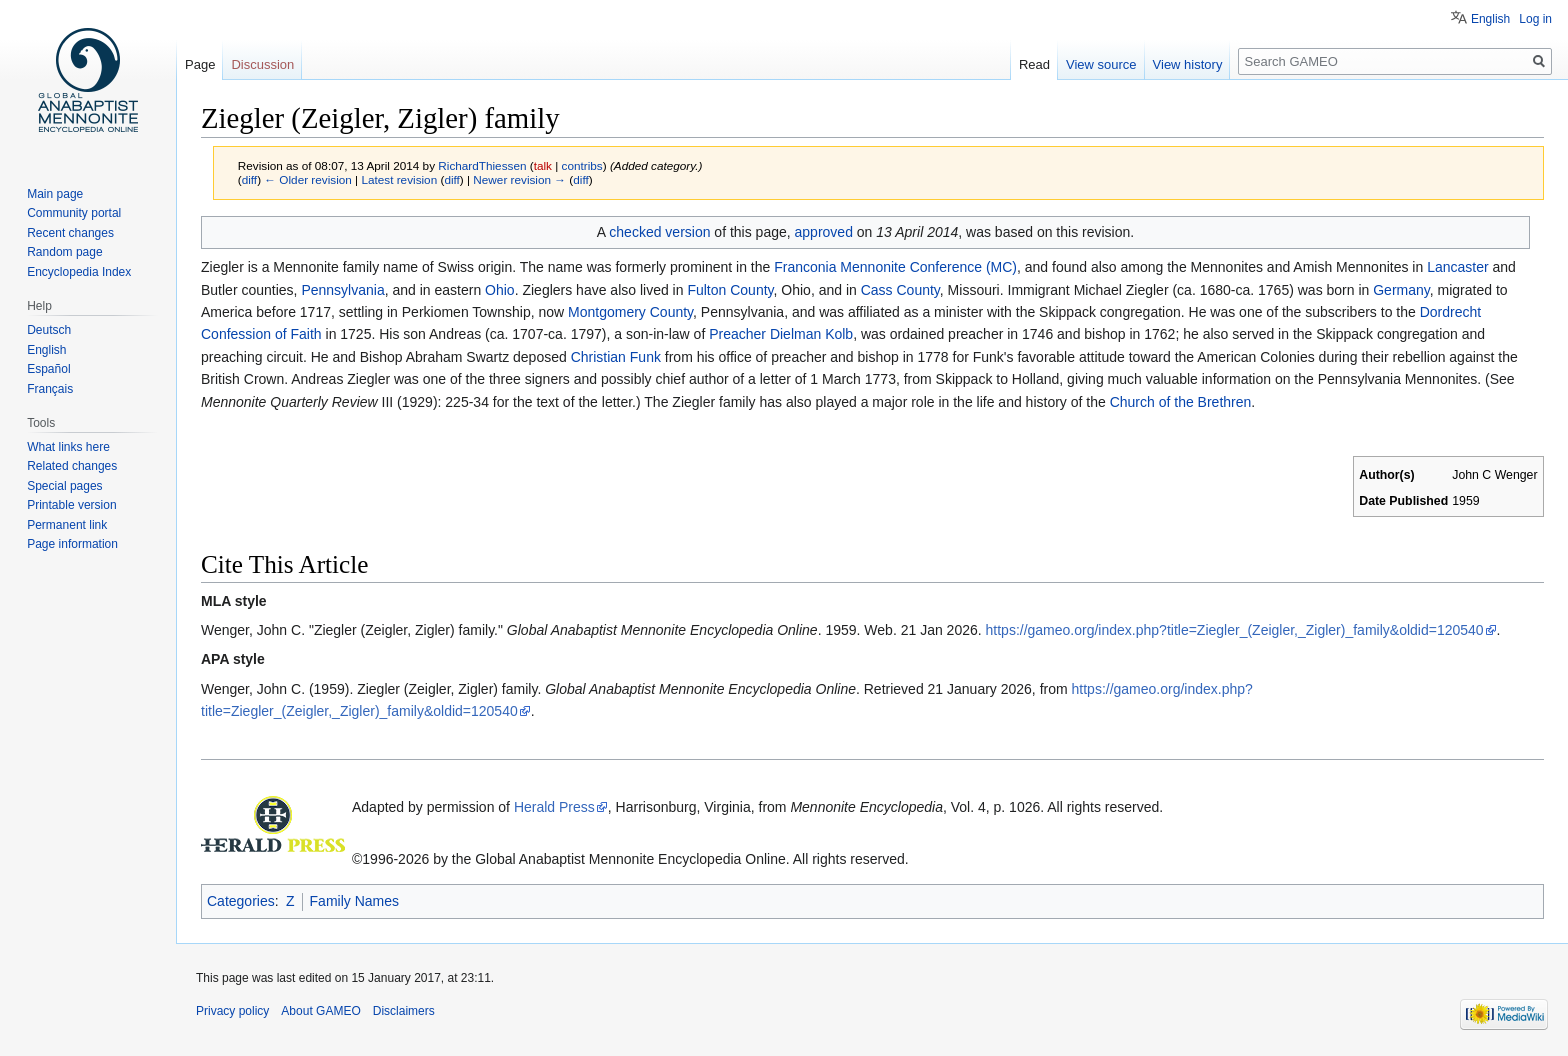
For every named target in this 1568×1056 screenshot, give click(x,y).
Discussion (262, 64)
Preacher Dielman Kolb (781, 334)
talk (543, 165)
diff (249, 179)
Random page (64, 252)
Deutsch (49, 330)
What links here (68, 447)
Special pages (64, 486)
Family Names (354, 901)
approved (824, 232)
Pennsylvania (342, 290)
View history (1188, 64)
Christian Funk (616, 357)
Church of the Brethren (1181, 402)
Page (200, 64)
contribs (582, 165)
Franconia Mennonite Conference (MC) (895, 267)
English (1490, 19)
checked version (659, 232)
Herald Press (554, 807)
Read (1034, 64)
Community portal (74, 213)
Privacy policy (232, 1011)
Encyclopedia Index (79, 272)
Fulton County (730, 290)
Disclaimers (404, 1011)
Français (50, 389)
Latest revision (399, 179)
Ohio (500, 290)
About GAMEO (320, 1011)
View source (1101, 64)
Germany (1401, 290)
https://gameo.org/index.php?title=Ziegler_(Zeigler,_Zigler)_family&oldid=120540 (1235, 630)
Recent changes (70, 233)
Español (48, 369)
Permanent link (67, 525)
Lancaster (1457, 267)
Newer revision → (519, 179)
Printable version (71, 505)
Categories (241, 901)
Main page (55, 194)
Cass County (900, 290)
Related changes (72, 466)
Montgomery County (630, 312)
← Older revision (308, 179)
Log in (1535, 19)
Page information (72, 544)
